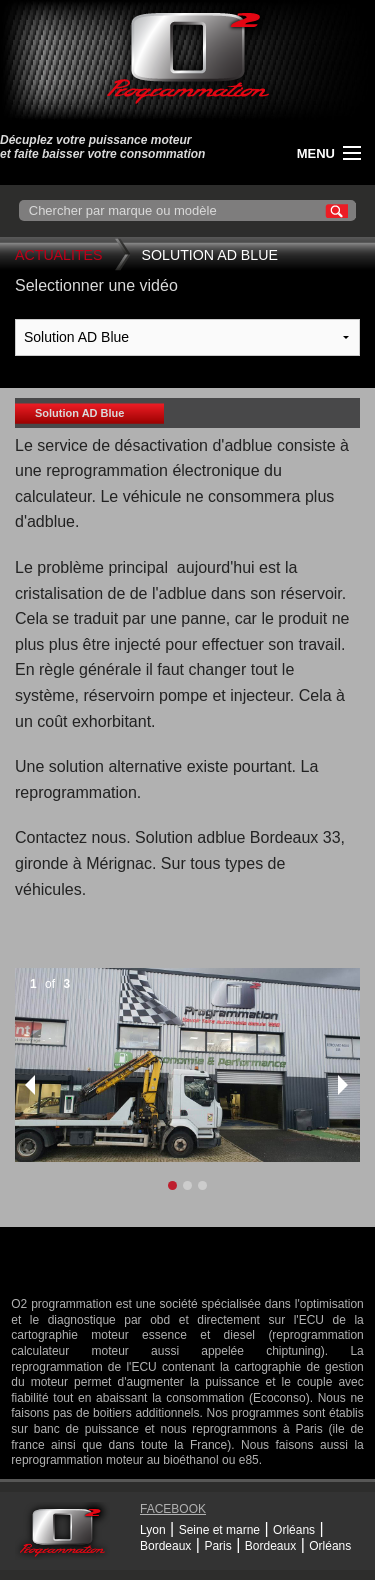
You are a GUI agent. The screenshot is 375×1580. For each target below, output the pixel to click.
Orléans (294, 1530)
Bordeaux (165, 1546)
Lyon (153, 1530)
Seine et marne (219, 1530)
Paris (217, 1546)
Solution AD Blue (210, 255)
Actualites (59, 255)
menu (316, 153)
